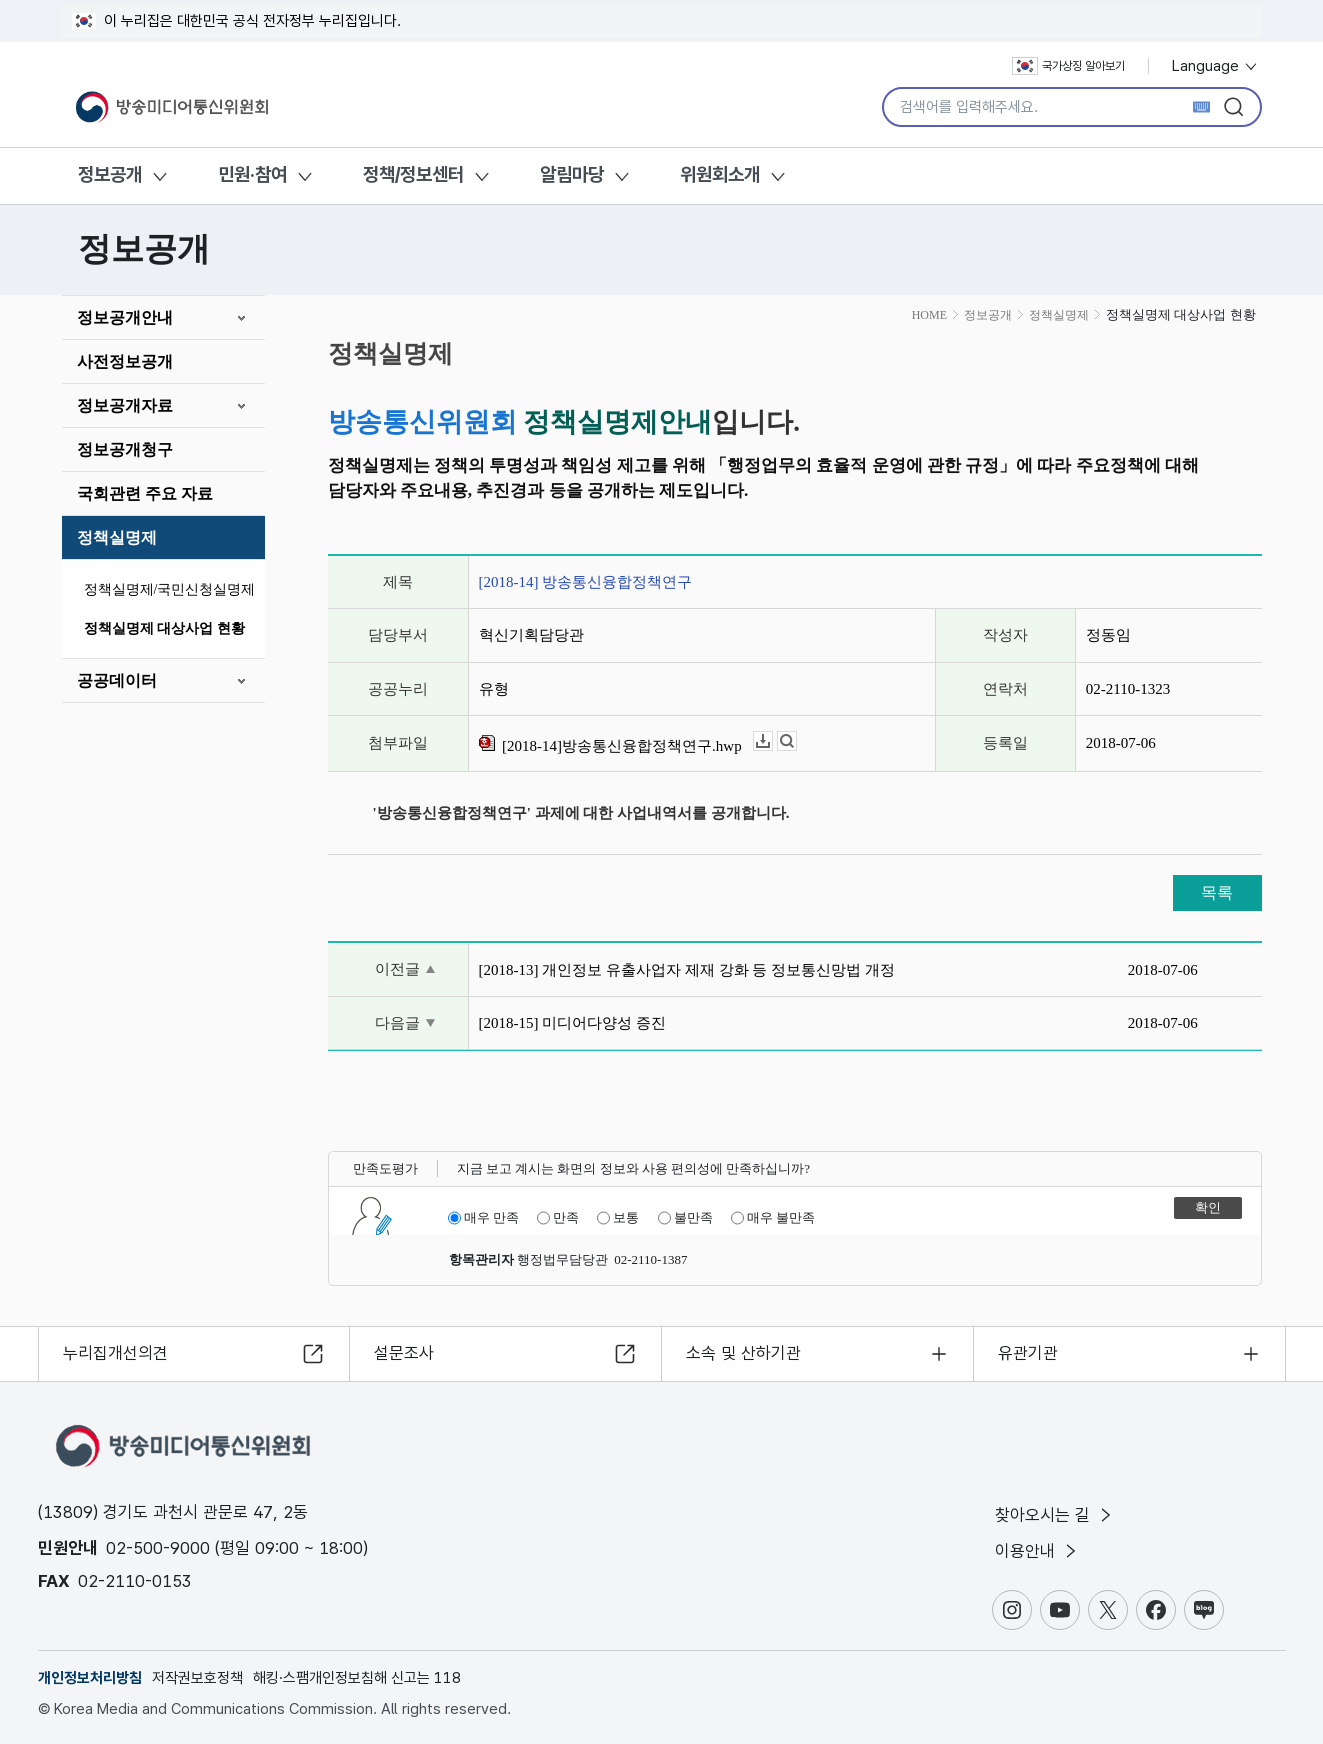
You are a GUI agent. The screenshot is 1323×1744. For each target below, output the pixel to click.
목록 (1217, 892)
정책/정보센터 (413, 174)
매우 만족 (483, 1218)
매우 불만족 (773, 1218)
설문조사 (404, 1353)
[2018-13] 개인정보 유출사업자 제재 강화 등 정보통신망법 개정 (687, 970)
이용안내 (1037, 1551)
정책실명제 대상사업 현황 (164, 628)
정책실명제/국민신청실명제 (170, 589)
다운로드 (772, 741)
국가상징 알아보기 (1068, 66)
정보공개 (110, 174)
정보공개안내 (125, 317)
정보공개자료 (125, 405)
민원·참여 (252, 174)
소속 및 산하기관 (743, 1353)
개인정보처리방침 (90, 1678)
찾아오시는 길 (1055, 1515)
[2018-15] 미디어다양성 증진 (573, 1023)
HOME (929, 315)
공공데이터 (117, 680)
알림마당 (572, 174)
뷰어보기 (796, 741)
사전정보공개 (125, 361)
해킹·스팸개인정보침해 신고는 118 (357, 1678)
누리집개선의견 (115, 1353)
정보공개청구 (125, 449)
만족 (558, 1218)
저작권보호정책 (197, 1678)
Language (1215, 66)
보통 (618, 1218)
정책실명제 (117, 537)
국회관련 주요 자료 (145, 493)
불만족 (685, 1218)
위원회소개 (720, 174)
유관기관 (1028, 1353)
